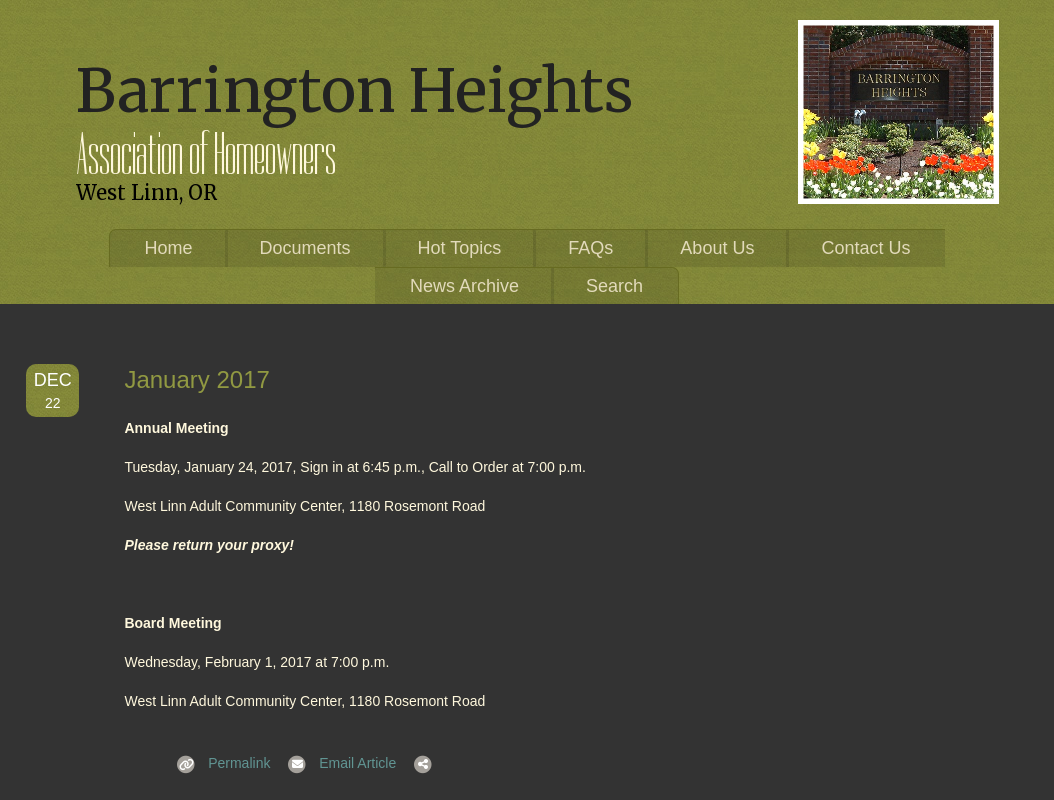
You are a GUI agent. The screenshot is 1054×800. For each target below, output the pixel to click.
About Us (717, 248)
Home (169, 248)
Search (614, 286)
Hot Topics (460, 248)
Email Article (335, 763)
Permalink (217, 763)
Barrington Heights (354, 90)
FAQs (590, 248)
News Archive (464, 286)
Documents (305, 248)
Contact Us (865, 248)
